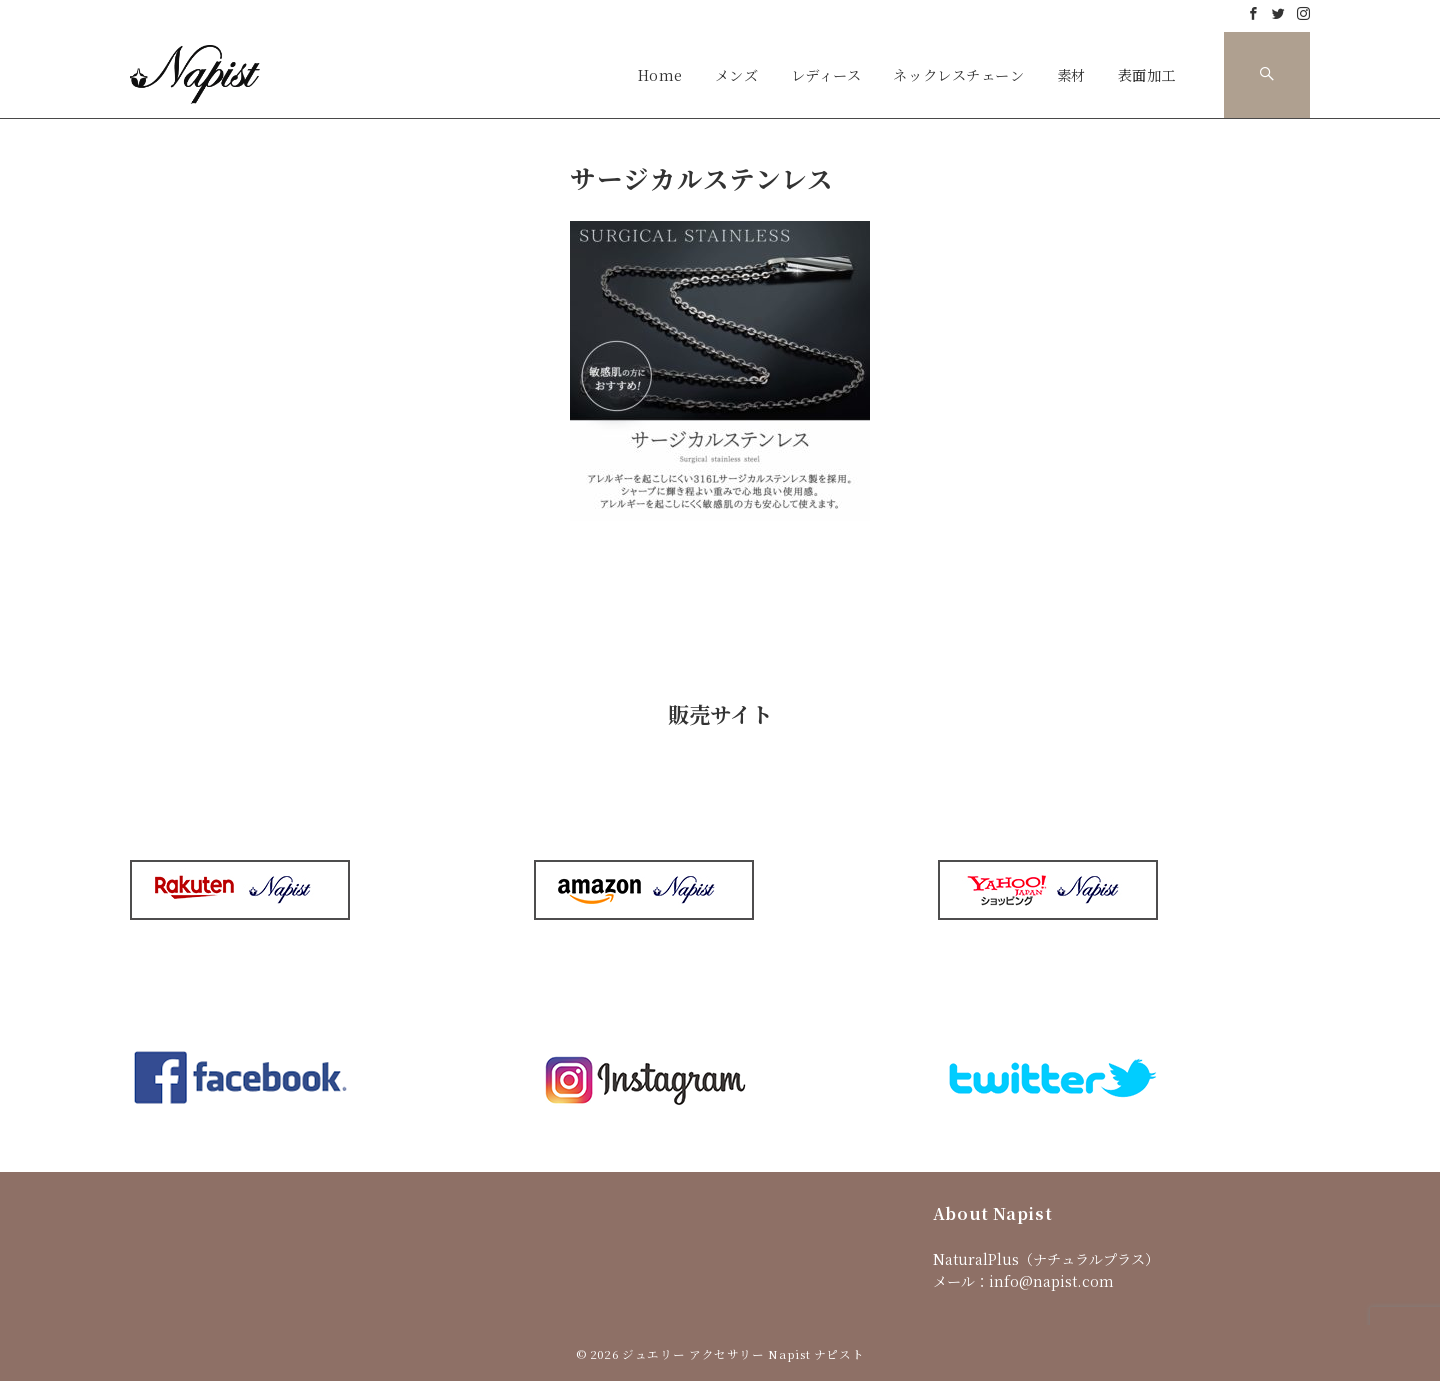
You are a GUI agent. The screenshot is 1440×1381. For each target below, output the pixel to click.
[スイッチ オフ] (1267, 75)
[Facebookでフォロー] (1253, 13)
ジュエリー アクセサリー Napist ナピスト (743, 1354)
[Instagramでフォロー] (1303, 13)
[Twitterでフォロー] (1278, 13)
